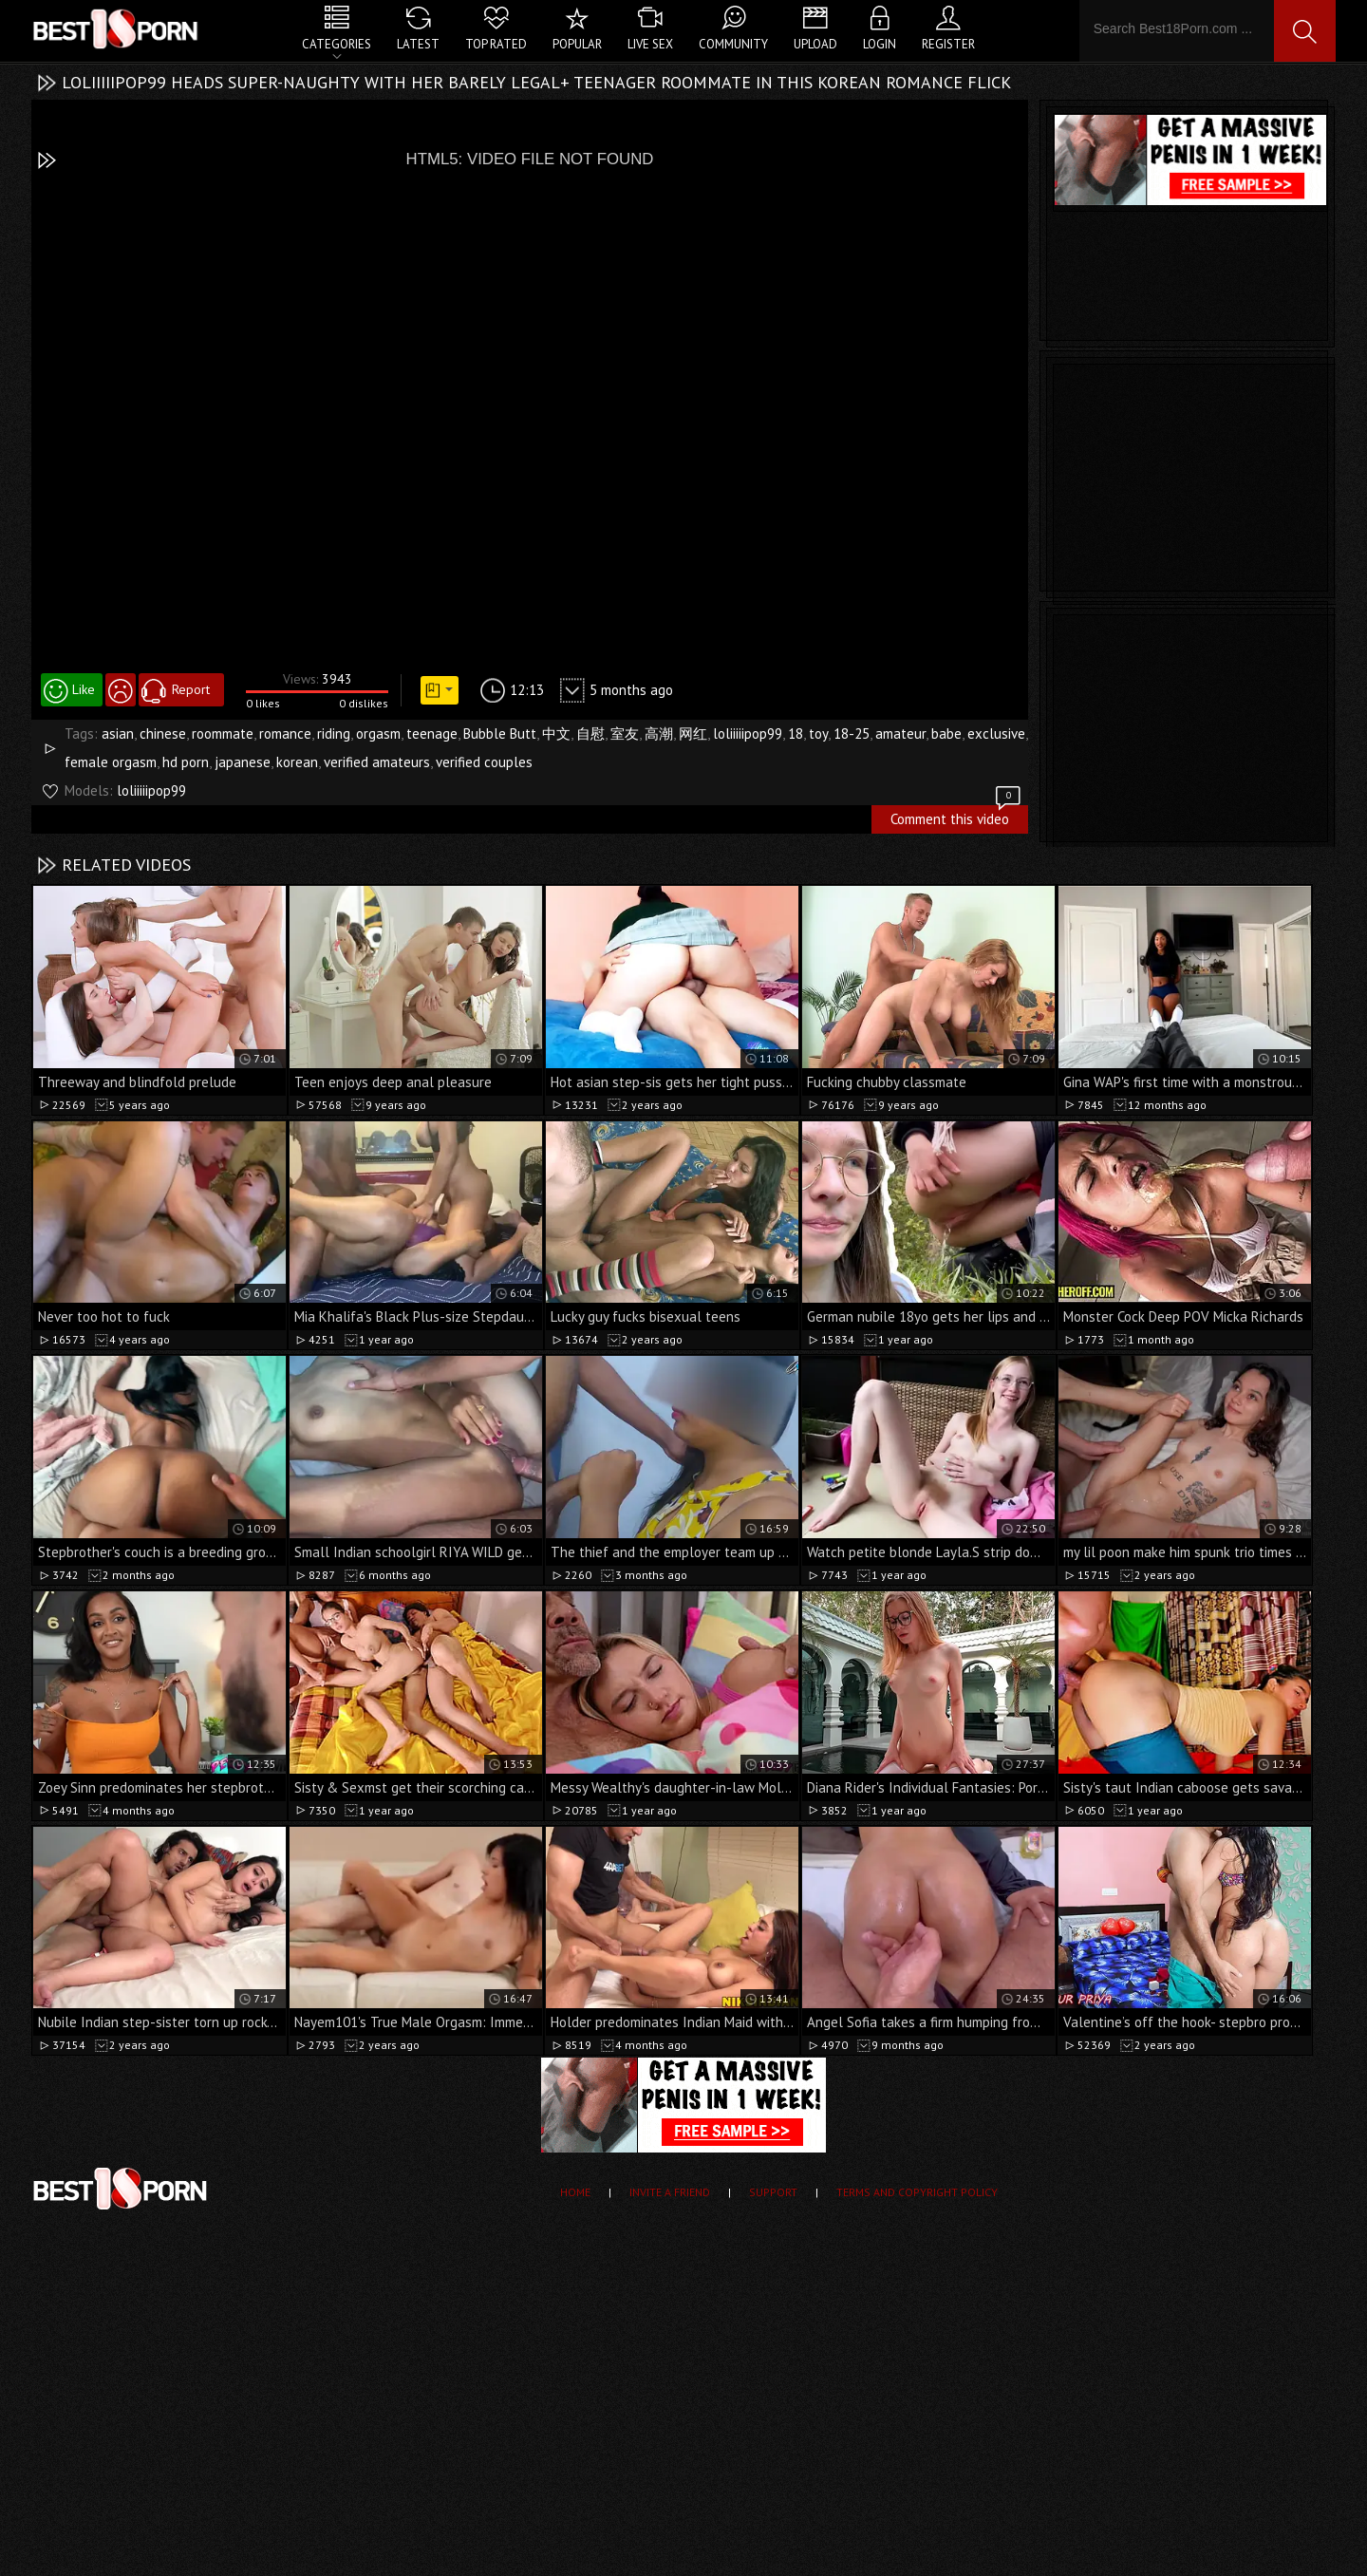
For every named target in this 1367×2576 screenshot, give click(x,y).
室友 (624, 733)
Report (191, 689)
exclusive (996, 733)
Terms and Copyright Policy (917, 2192)
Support (773, 2192)
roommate (222, 733)
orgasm (378, 733)
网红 (693, 733)
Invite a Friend (669, 2192)
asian (118, 733)
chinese (163, 733)
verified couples (484, 762)
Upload (815, 44)
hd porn (185, 762)
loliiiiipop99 (747, 733)
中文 (556, 733)
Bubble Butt (499, 733)
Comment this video (956, 816)
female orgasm (111, 762)
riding (333, 733)
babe (946, 733)
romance (285, 733)
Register (948, 44)
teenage (432, 733)
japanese (243, 762)
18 (795, 733)
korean (297, 762)
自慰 (590, 733)
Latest (418, 44)
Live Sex (650, 44)
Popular (577, 44)
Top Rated (496, 44)
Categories (336, 44)
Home (575, 2192)
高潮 (659, 733)
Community (733, 44)
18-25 (851, 733)
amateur (900, 733)
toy (818, 733)
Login (879, 44)
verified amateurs (377, 762)
